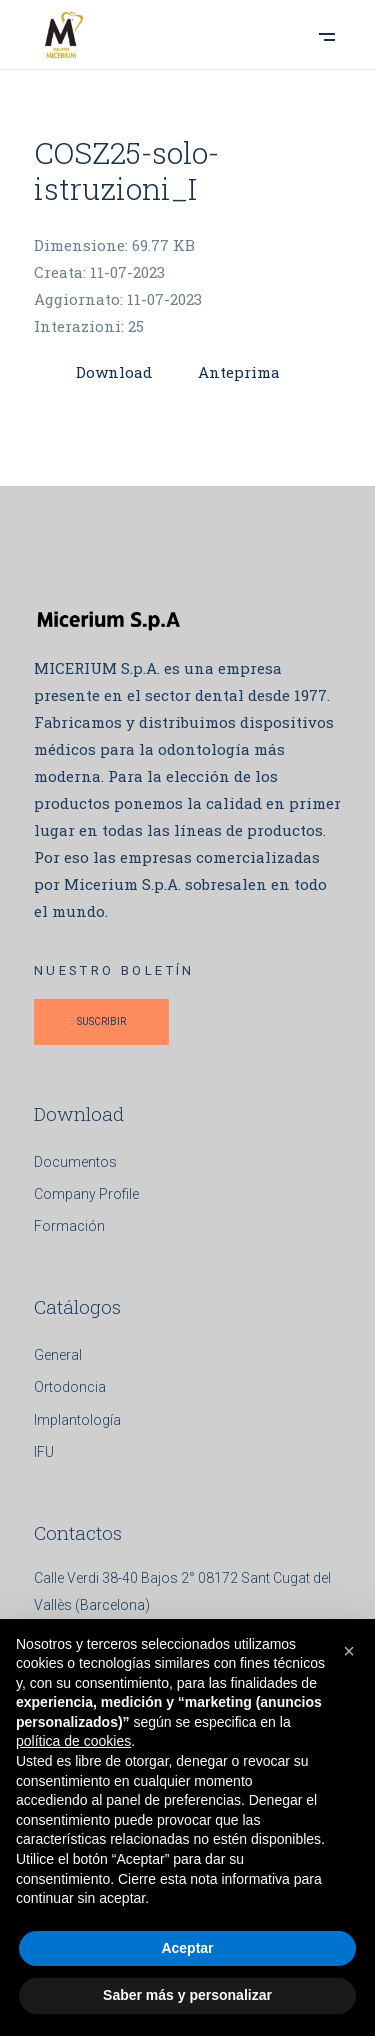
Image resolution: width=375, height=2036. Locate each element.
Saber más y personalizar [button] (187, 1995)
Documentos (75, 1162)
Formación (69, 1226)
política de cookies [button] (73, 1741)
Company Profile (86, 1194)
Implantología (77, 1420)
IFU (44, 1452)
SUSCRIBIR (101, 1021)
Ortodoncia (70, 1387)
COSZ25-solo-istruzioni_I (126, 170)
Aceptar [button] (187, 1948)
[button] (349, 1651)
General (58, 1355)
